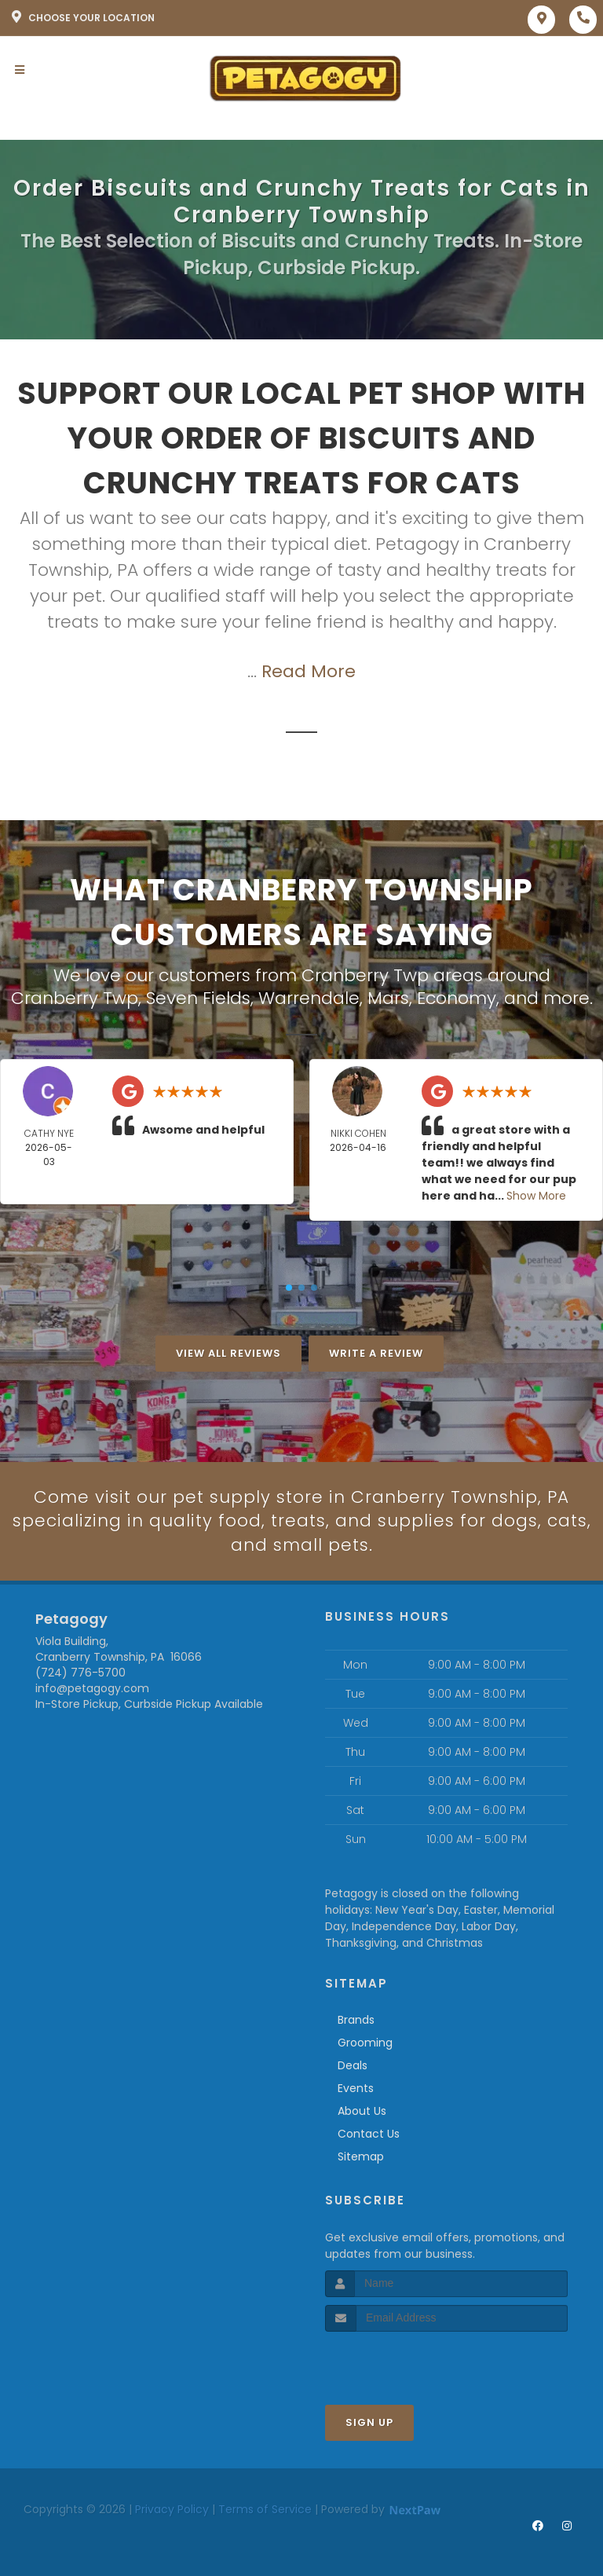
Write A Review (376, 1353)
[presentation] (408, 2361)
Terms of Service (265, 2509)
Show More (536, 1196)
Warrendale (309, 998)
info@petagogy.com (92, 1689)
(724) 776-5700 (80, 1673)
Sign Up (369, 2422)
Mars (388, 998)
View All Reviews (228, 1353)
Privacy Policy (172, 2509)
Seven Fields (198, 998)
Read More (308, 671)
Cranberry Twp (74, 998)
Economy (456, 998)
